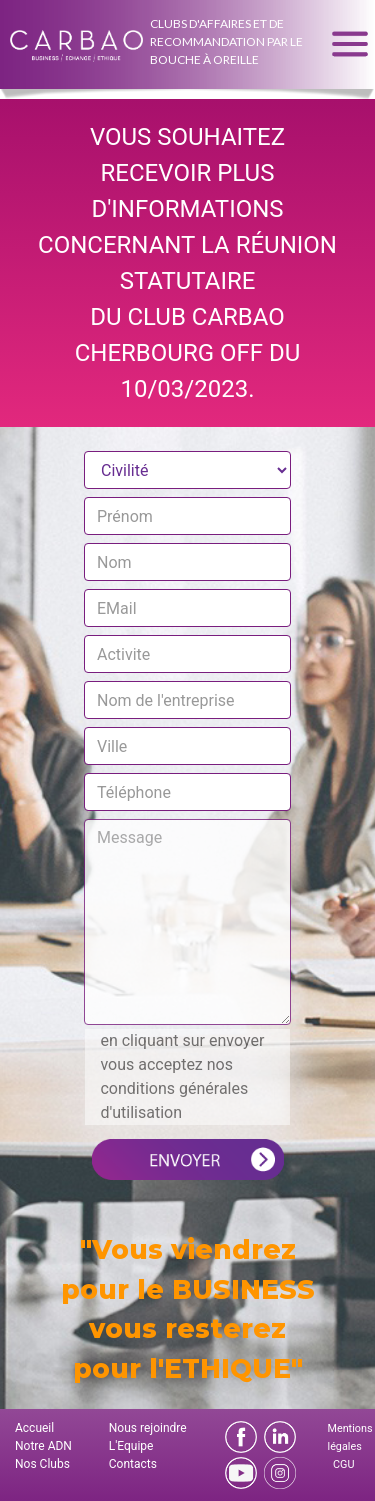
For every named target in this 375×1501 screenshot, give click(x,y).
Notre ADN (43, 1446)
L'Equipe (131, 1446)
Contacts (133, 1464)
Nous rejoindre (148, 1428)
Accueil (34, 1428)
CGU (343, 1464)
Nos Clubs (42, 1464)
